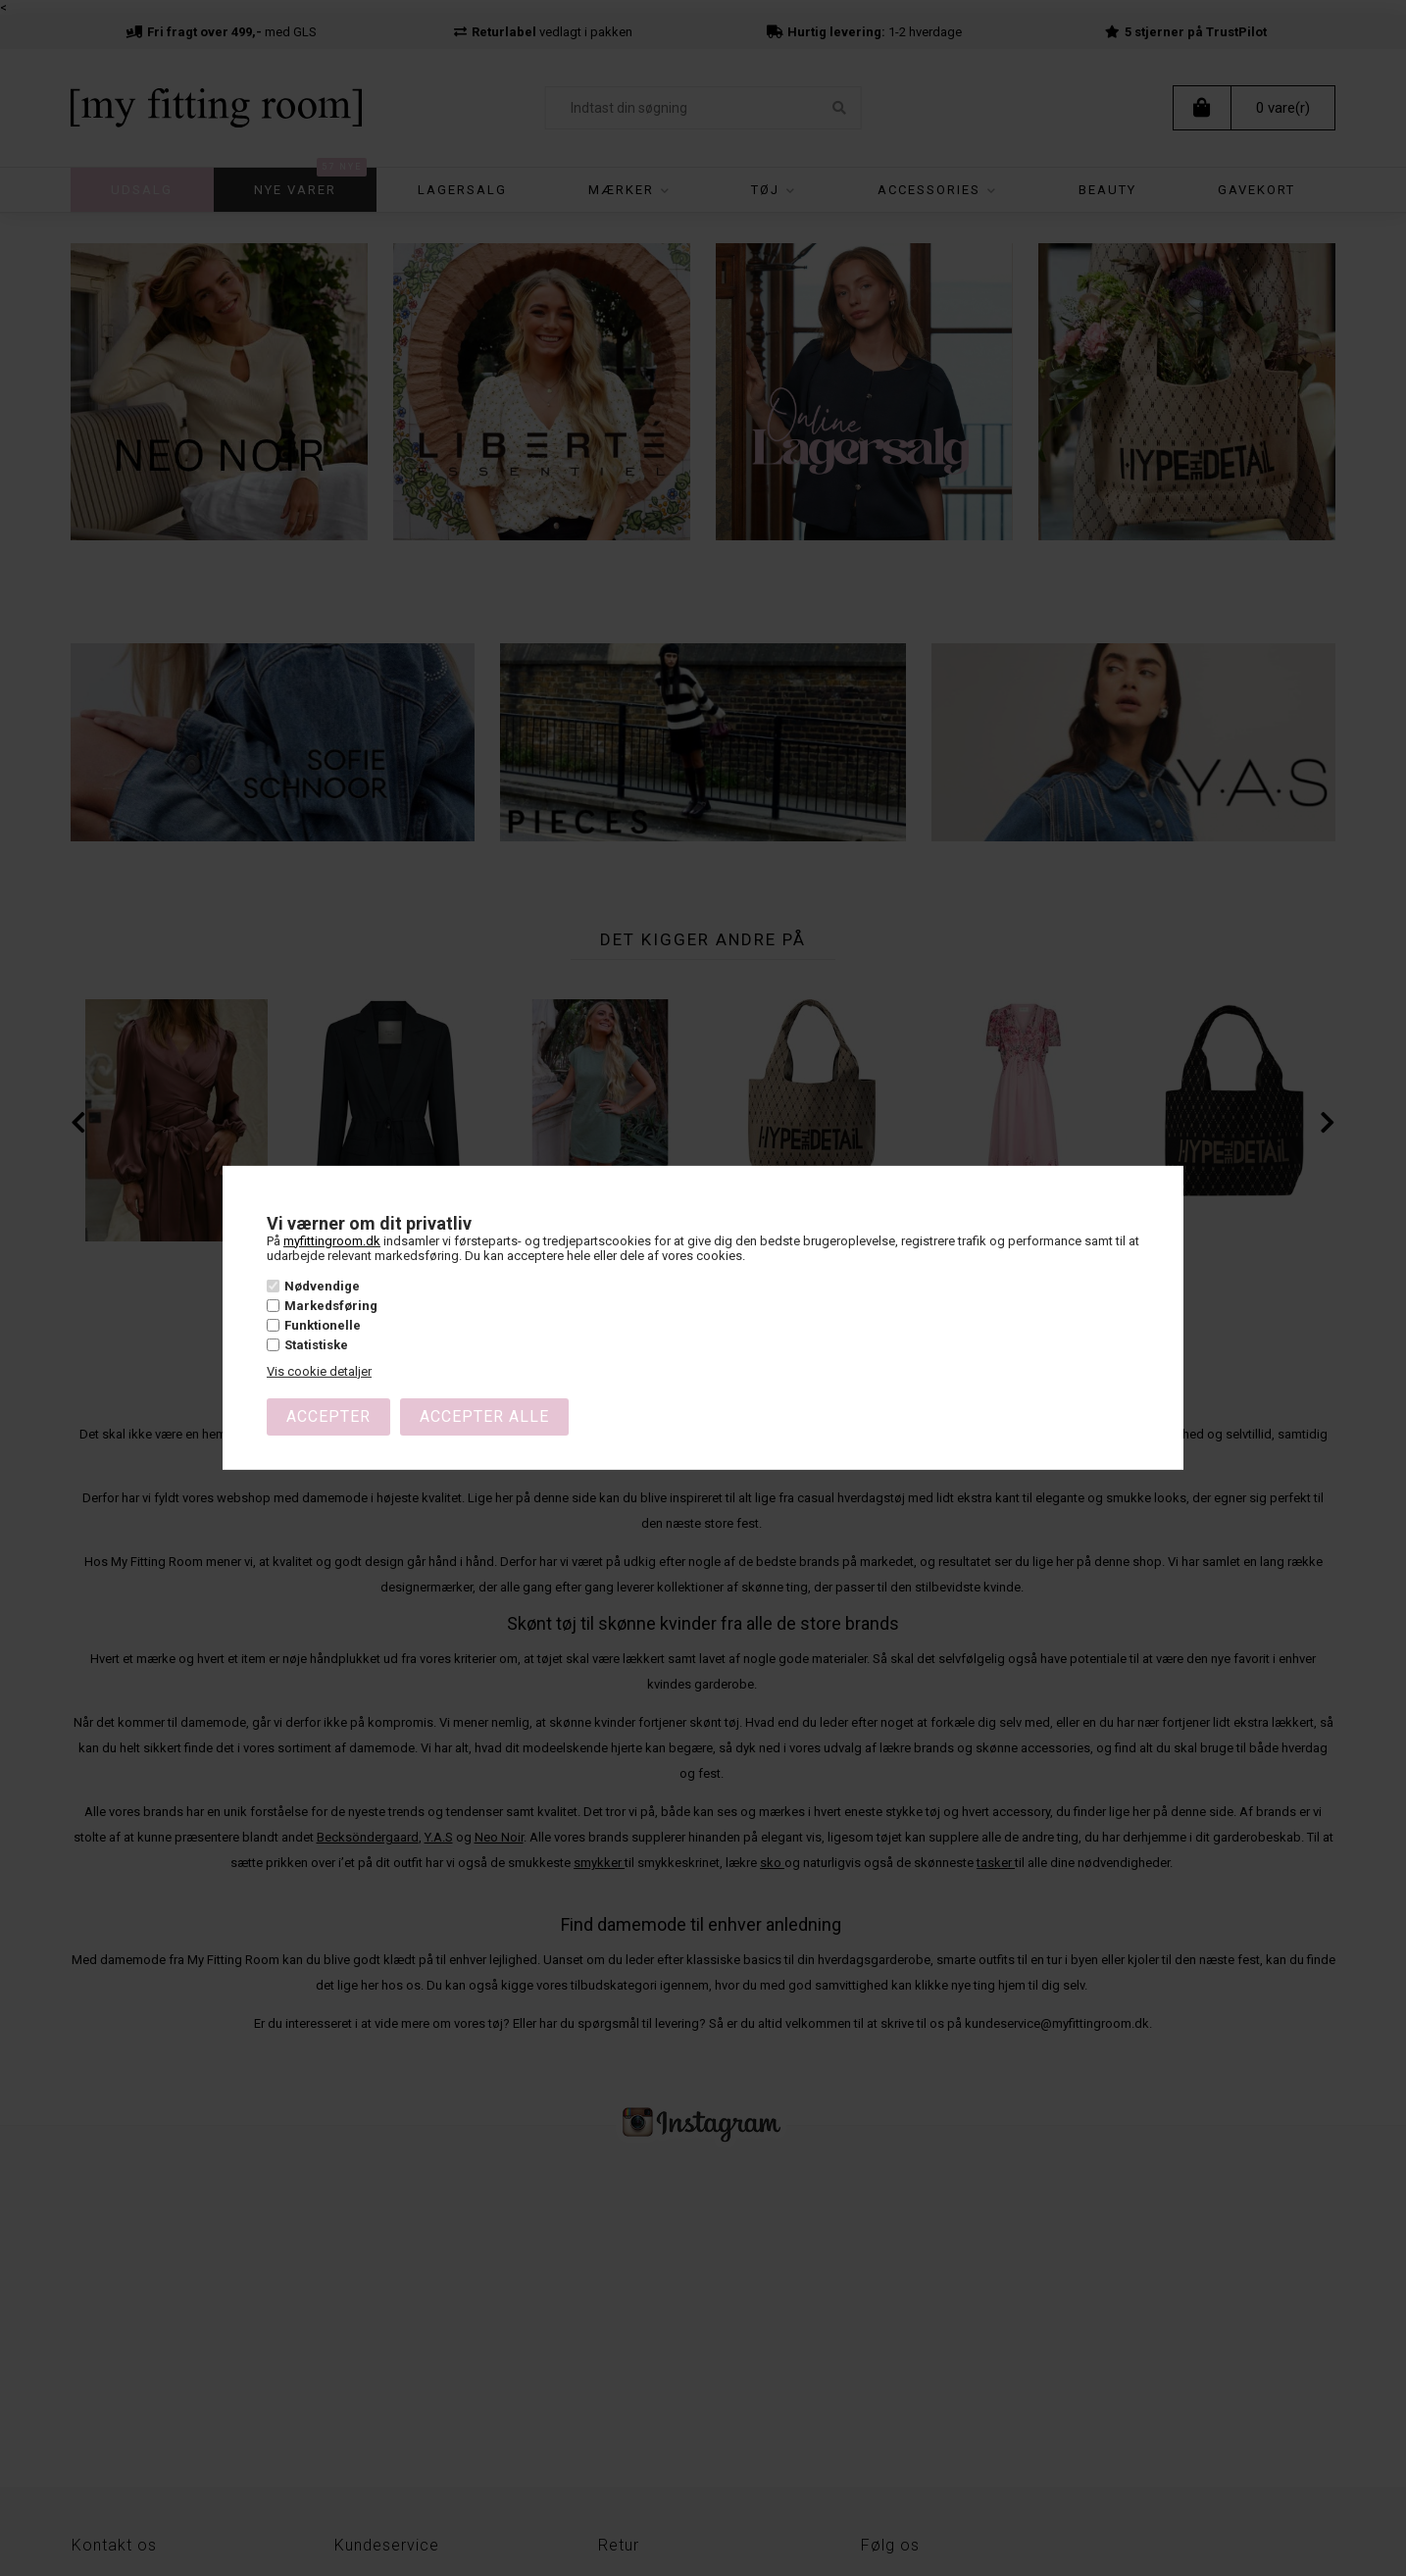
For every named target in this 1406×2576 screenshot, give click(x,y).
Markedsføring (330, 1305)
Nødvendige (322, 1285)
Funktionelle (322, 1325)
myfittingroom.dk (331, 1240)
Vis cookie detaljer (319, 1371)
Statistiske (316, 1345)
